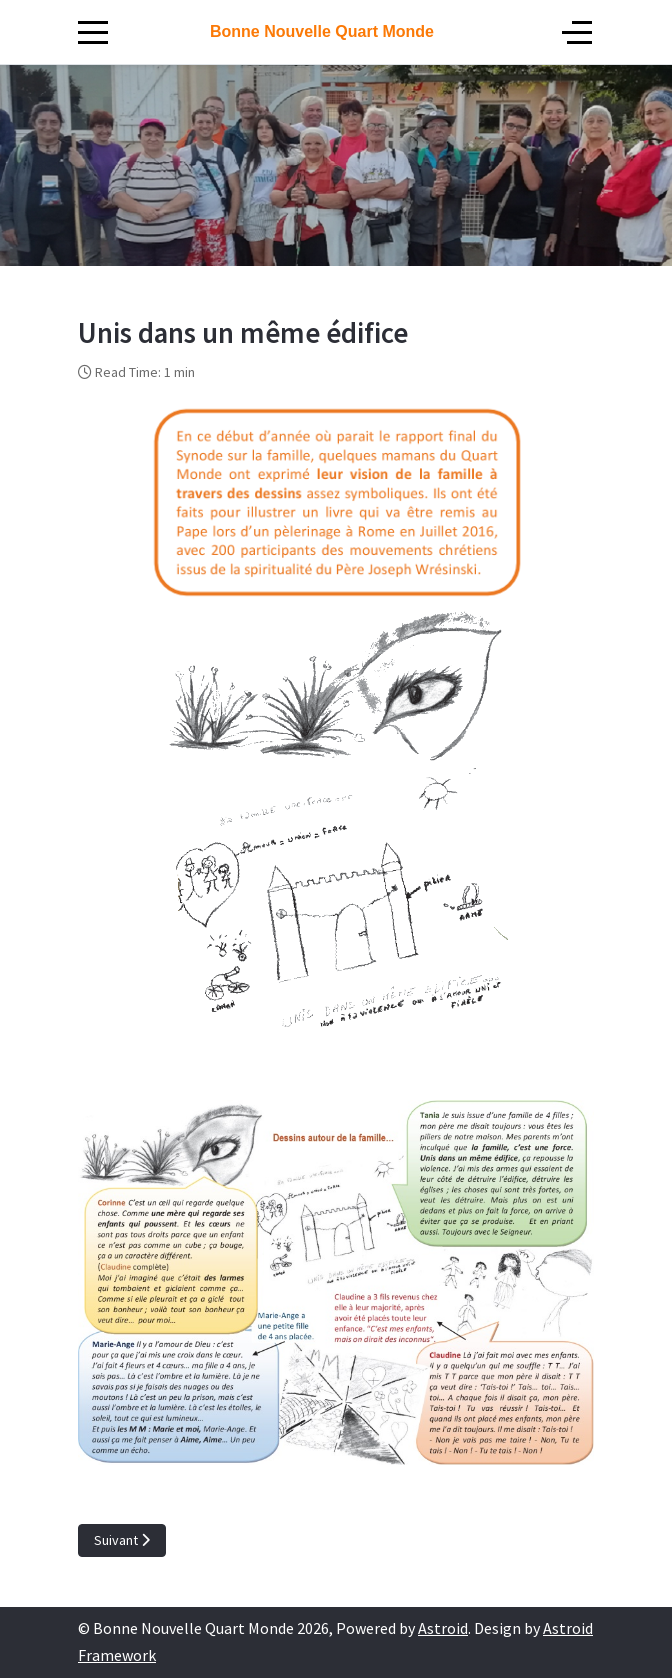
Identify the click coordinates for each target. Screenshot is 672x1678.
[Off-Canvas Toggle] (577, 32)
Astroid (443, 1628)
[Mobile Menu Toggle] (93, 32)
